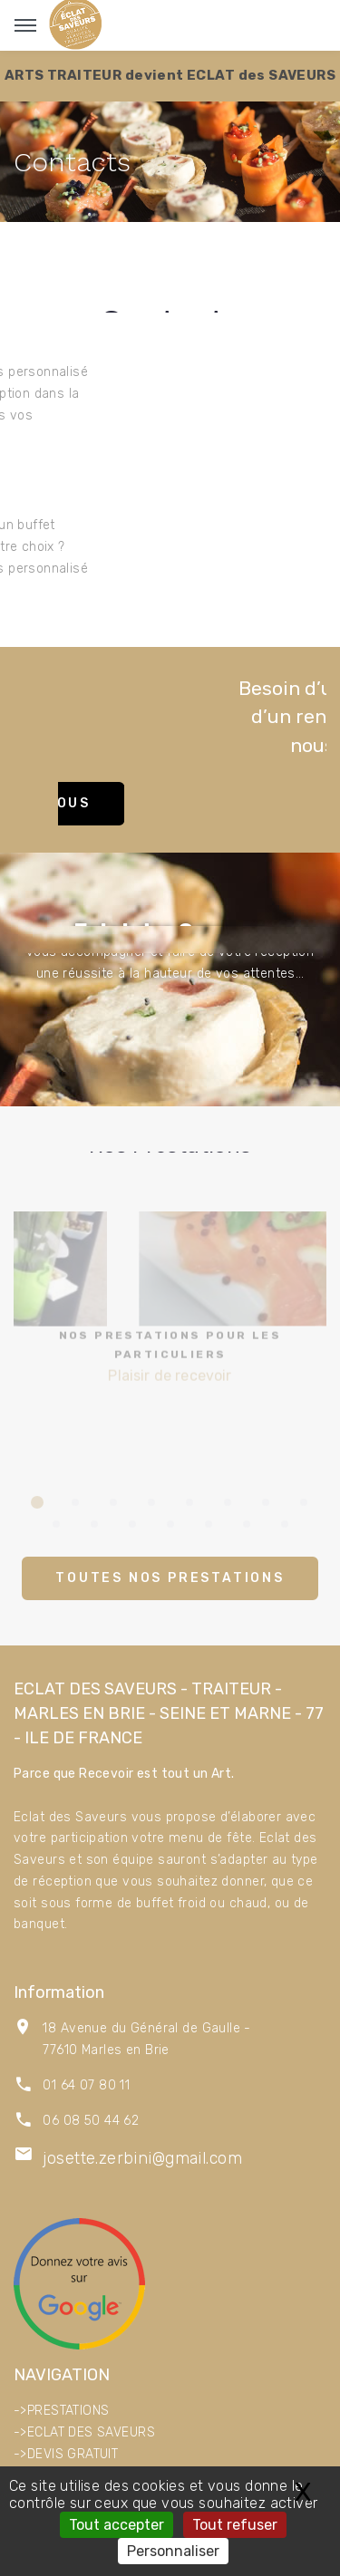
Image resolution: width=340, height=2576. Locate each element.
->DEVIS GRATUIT (66, 2454)
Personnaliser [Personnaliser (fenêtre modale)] (173, 2551)
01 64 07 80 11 (86, 2085)
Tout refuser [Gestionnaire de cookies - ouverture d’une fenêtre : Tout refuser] (234, 2524)
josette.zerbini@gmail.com (142, 2158)
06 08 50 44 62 (91, 2120)
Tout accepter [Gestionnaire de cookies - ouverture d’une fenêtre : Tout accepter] (116, 2524)
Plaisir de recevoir (169, 1342)
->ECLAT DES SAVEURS (84, 2432)
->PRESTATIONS (61, 2410)
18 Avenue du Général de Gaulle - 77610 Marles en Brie (146, 2039)
